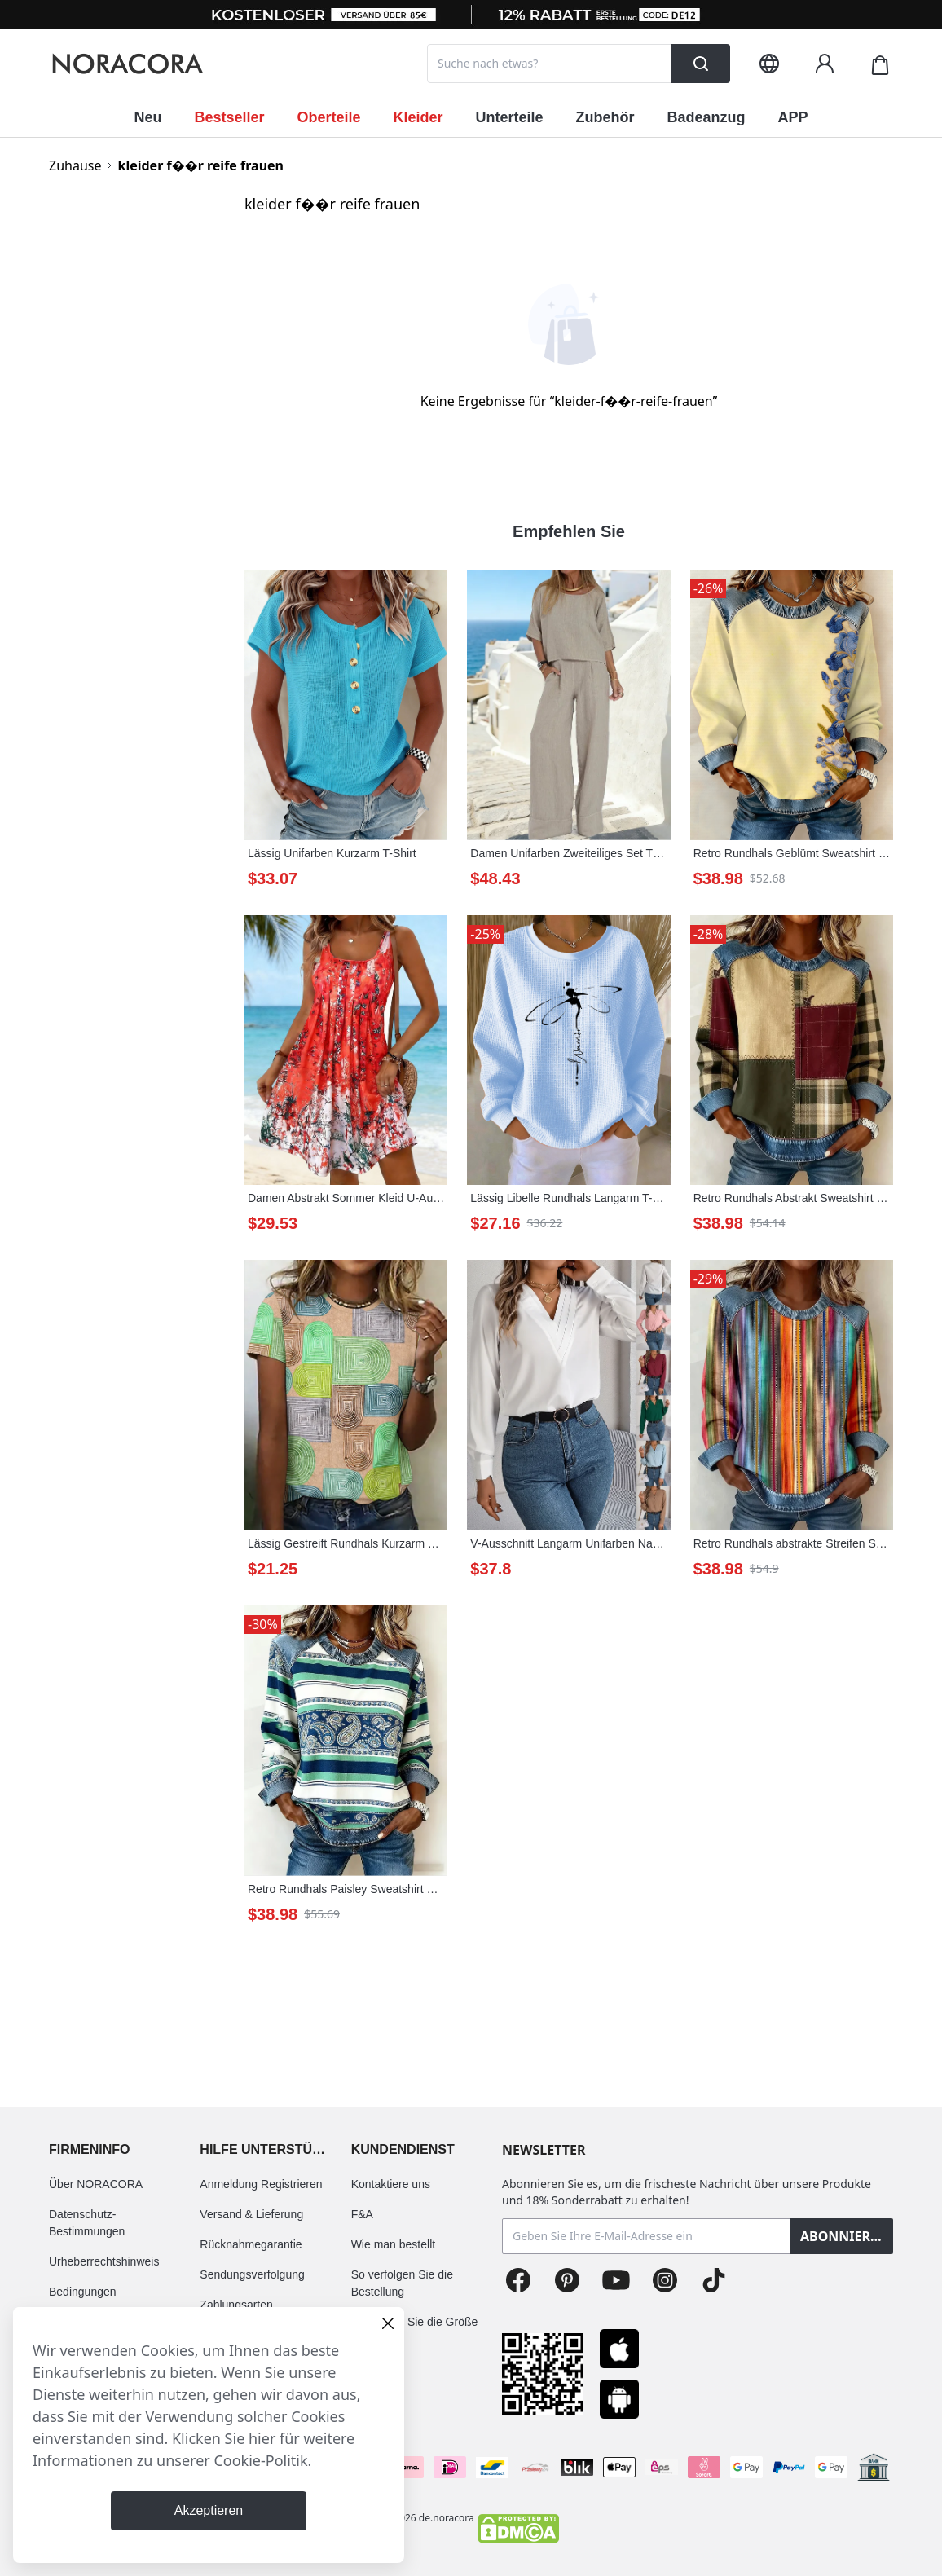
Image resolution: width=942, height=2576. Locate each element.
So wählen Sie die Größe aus (414, 2330)
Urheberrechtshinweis (104, 2261)
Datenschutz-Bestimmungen (87, 2223)
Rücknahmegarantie (251, 2244)
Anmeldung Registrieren (261, 2184)
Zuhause (75, 165)
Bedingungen (83, 2291)
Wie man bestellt (393, 2244)
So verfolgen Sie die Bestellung (402, 2283)
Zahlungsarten (236, 2304)
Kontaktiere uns (390, 2184)
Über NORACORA (96, 2184)
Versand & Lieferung (251, 2214)
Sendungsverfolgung (252, 2274)
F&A (362, 2214)
